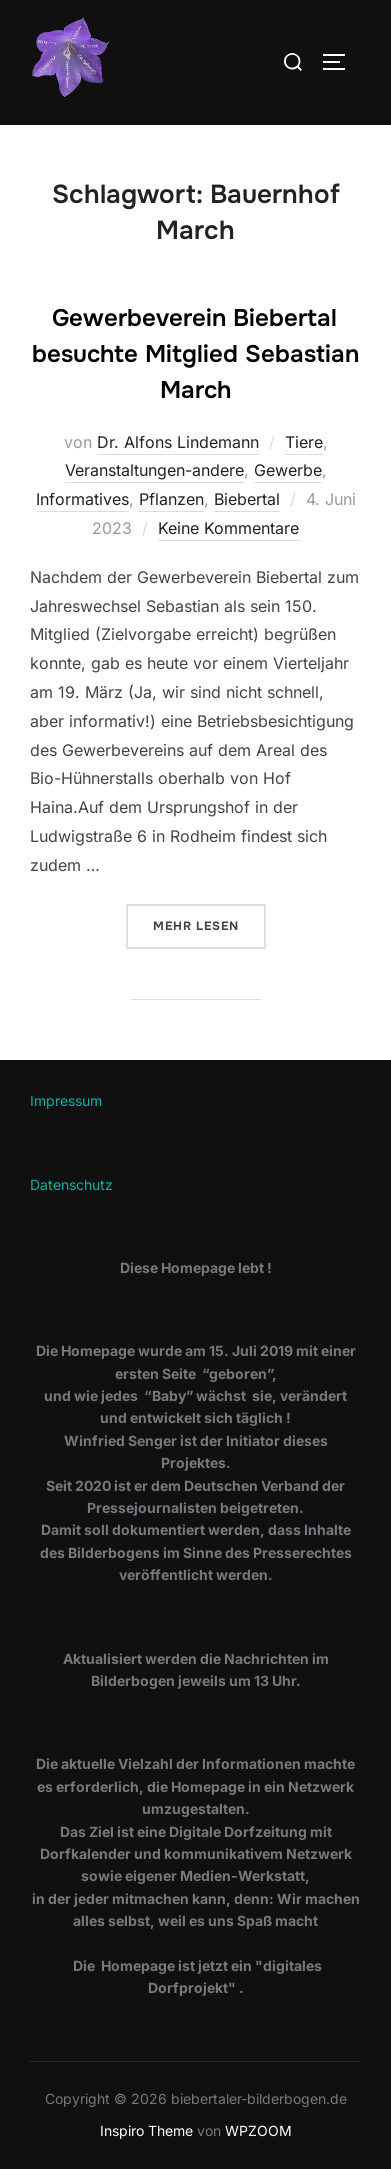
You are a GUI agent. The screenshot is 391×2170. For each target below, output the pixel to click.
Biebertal (247, 499)
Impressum (66, 1100)
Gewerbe (288, 470)
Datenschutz (71, 1184)
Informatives (82, 499)
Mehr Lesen (209, 924)
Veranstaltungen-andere (154, 470)
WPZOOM (258, 2130)
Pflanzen (171, 499)
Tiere (304, 442)
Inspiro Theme (146, 2130)
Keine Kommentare (228, 528)
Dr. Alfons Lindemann (178, 442)
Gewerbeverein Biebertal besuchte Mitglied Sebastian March (195, 354)
